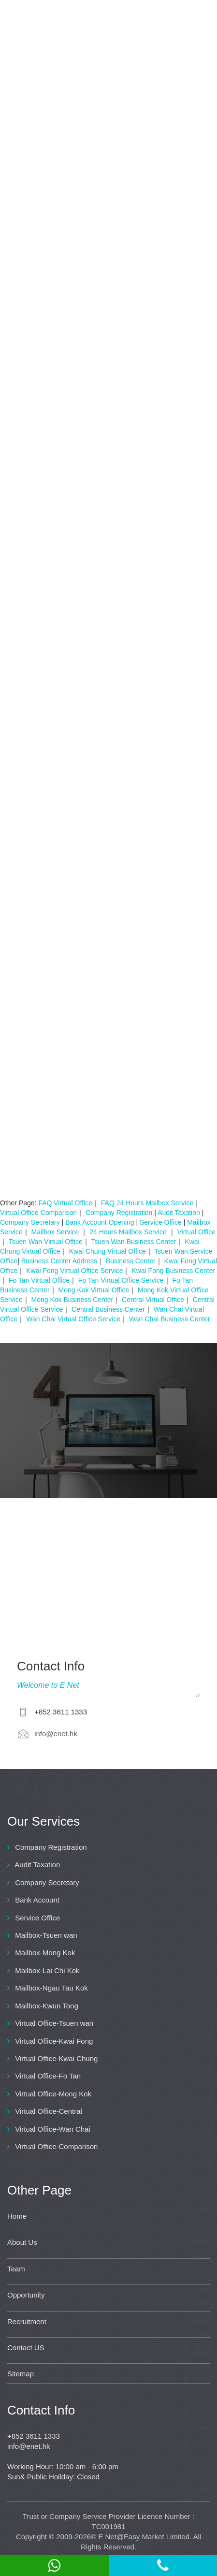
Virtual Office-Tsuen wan (54, 2023)
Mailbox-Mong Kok (45, 1952)
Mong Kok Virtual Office (94, 1290)
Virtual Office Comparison (38, 1212)
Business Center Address (59, 1261)
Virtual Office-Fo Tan (48, 2076)
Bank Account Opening (99, 1222)
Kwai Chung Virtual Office (107, 1251)
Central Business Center (108, 1309)
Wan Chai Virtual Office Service (73, 1319)
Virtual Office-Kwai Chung (56, 2058)
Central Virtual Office (153, 1299)
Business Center (131, 1261)
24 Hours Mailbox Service (128, 1232)
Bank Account (37, 1900)
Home (17, 2216)
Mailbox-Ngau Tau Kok (51, 1988)
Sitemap (20, 2374)
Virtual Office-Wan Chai (52, 2129)
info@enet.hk (55, 1733)
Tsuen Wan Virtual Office (46, 1241)
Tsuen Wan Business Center (133, 1241)
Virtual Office (196, 1232)
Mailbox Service (56, 1232)
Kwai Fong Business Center (173, 1270)
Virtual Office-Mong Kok (53, 2094)
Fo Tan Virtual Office (39, 1280)
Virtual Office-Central (48, 2111)
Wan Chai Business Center (169, 1319)
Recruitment (26, 2321)
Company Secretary (30, 1222)
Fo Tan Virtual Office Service (121, 1280)
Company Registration (119, 1212)
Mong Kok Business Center (72, 1299)
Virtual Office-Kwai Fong (54, 2041)
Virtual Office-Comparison (56, 2146)
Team (16, 2269)
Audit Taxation (180, 1212)
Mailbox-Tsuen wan (46, 1935)
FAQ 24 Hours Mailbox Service (147, 1203)
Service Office (161, 1222)
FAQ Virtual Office (65, 1203)
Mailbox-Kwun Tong (46, 2006)
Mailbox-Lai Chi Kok (47, 1970)
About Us (22, 2242)
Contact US (25, 2347)
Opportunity (26, 2295)
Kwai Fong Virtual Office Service (74, 1270)
